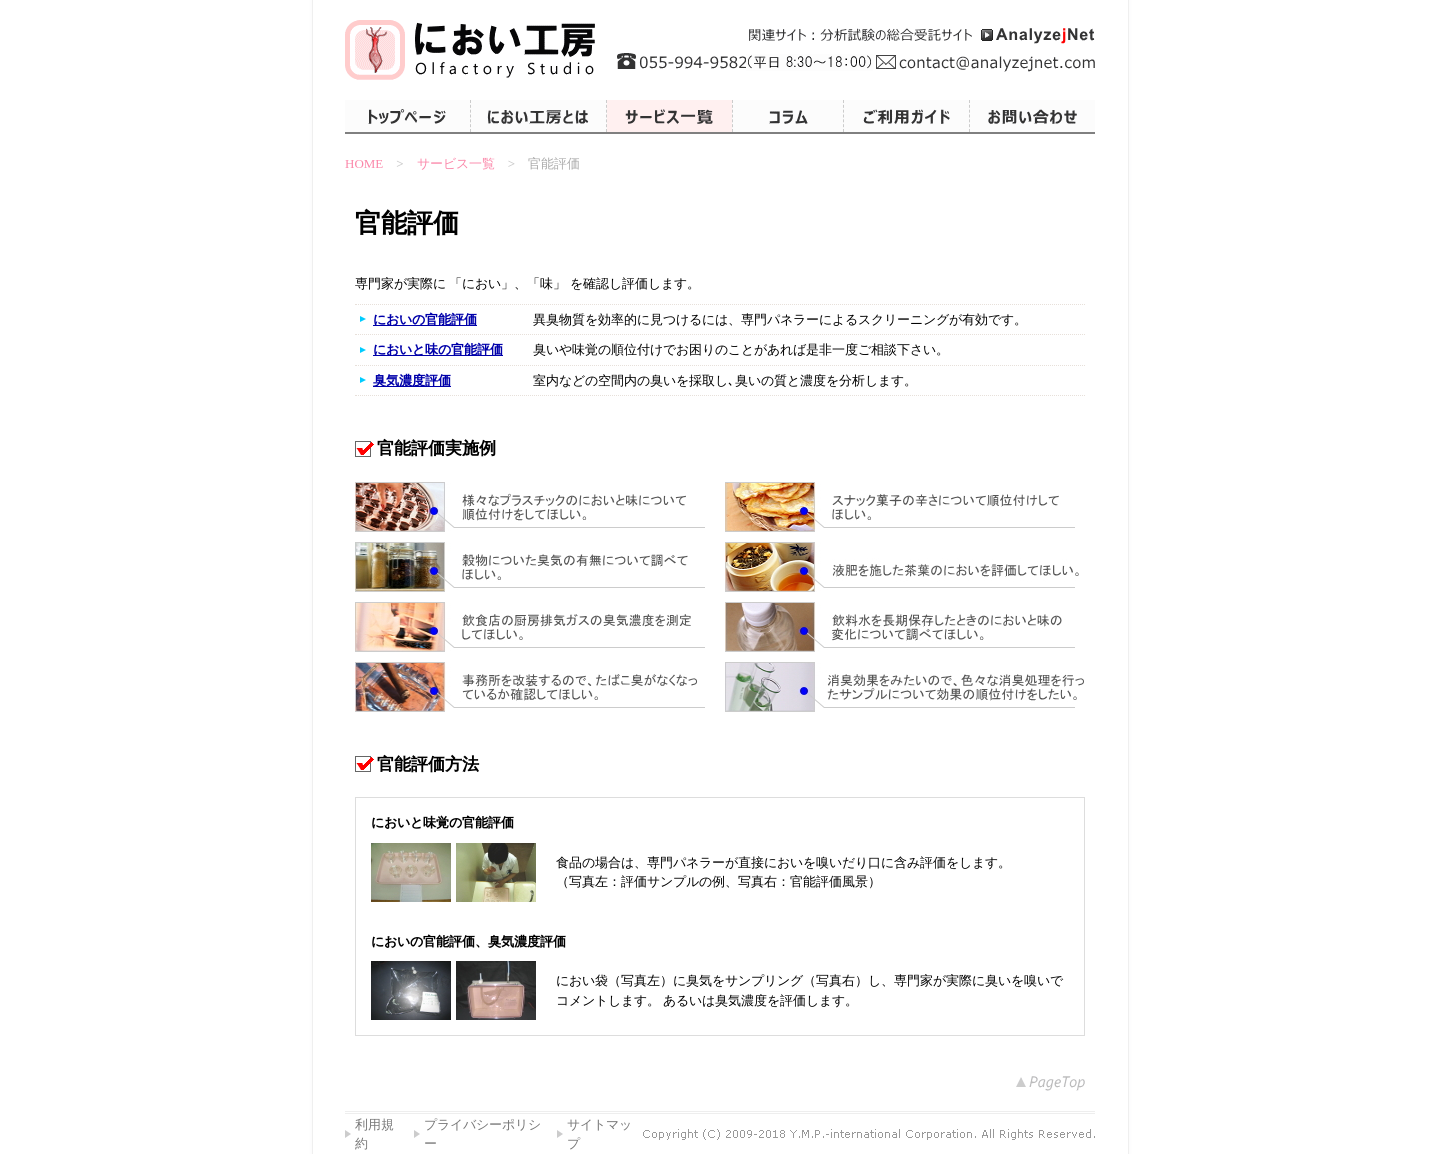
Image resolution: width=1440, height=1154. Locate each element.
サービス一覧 (456, 163)
